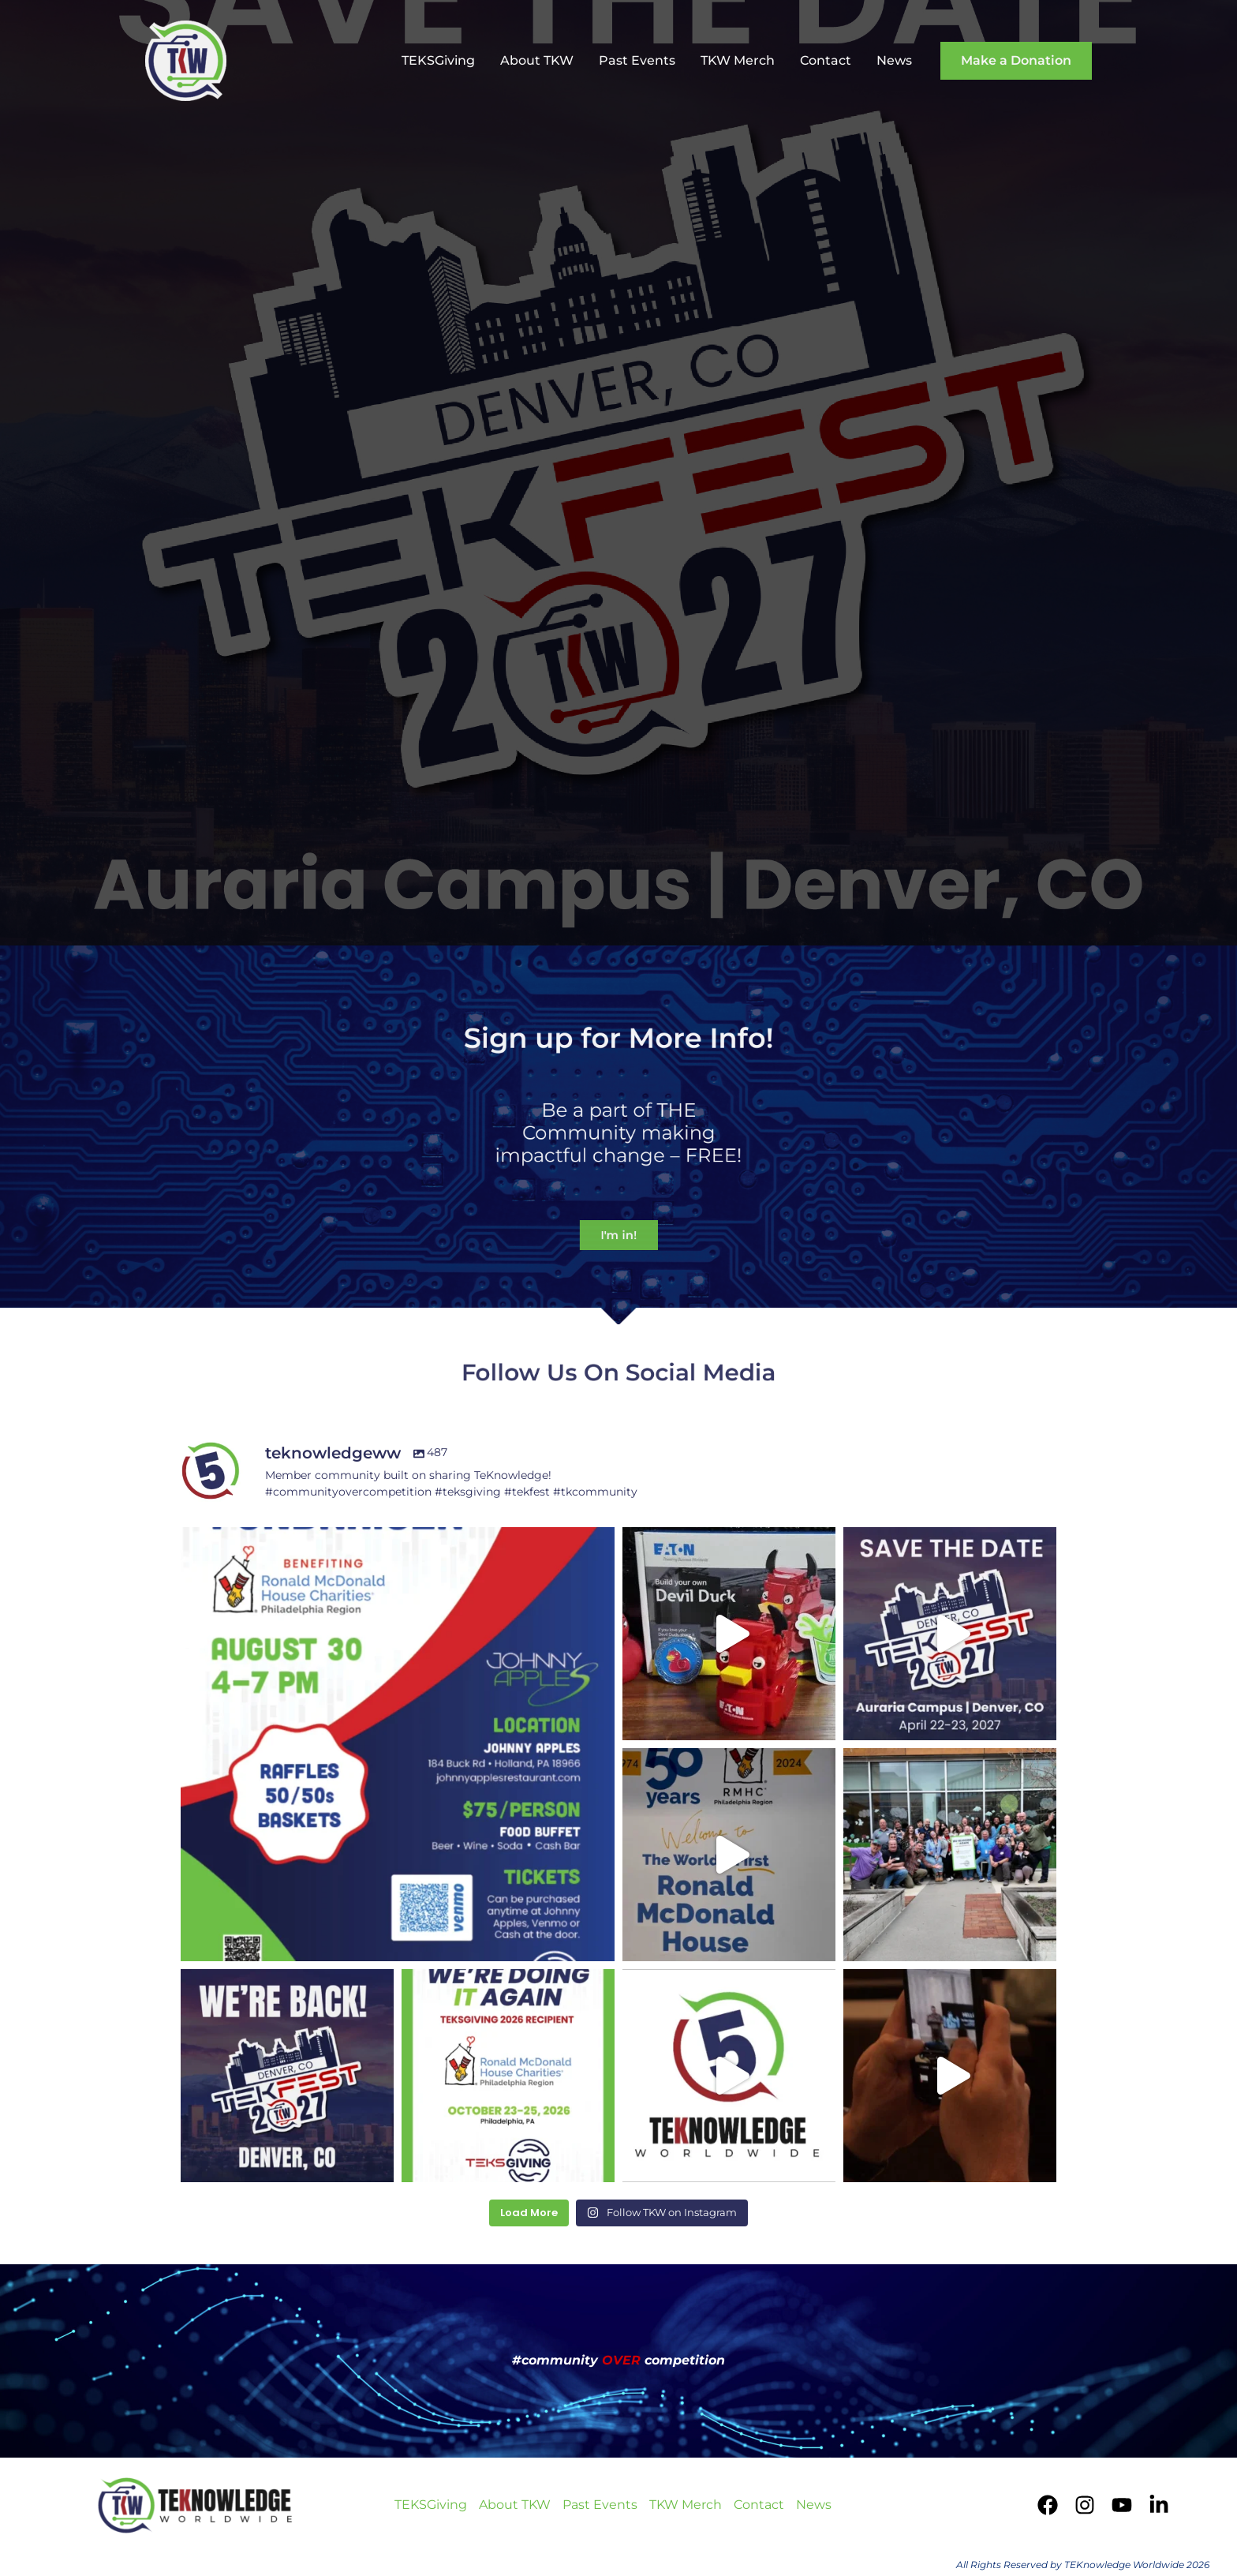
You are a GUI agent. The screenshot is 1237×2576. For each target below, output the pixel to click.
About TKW (537, 60)
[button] (1016, 61)
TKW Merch (738, 60)
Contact (825, 60)
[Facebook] (1048, 2505)
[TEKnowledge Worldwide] (185, 59)
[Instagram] (1085, 2505)
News (894, 60)
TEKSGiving (438, 60)
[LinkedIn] (1159, 2505)
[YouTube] (1122, 2505)
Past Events (637, 60)
